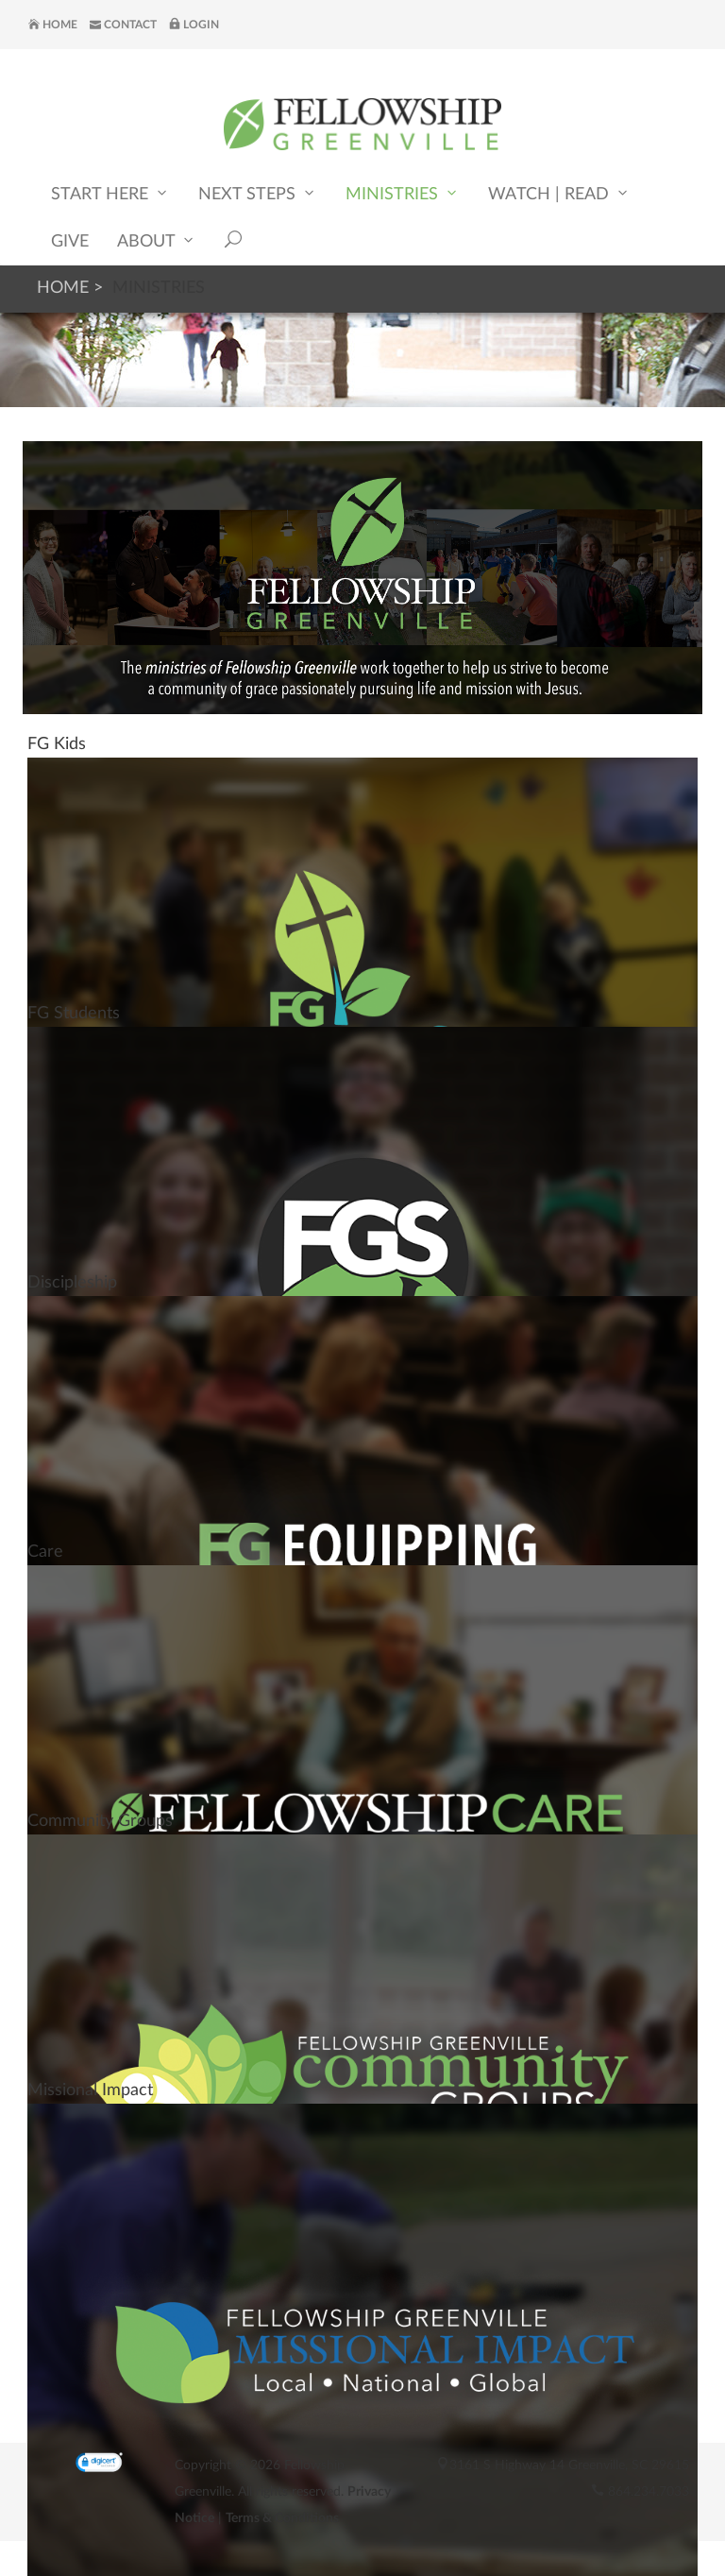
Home (52, 24)
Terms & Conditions (282, 2518)
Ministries (403, 193)
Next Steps (257, 193)
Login (194, 24)
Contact (123, 24)
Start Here (110, 193)
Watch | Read (559, 193)
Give (70, 241)
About (156, 240)
